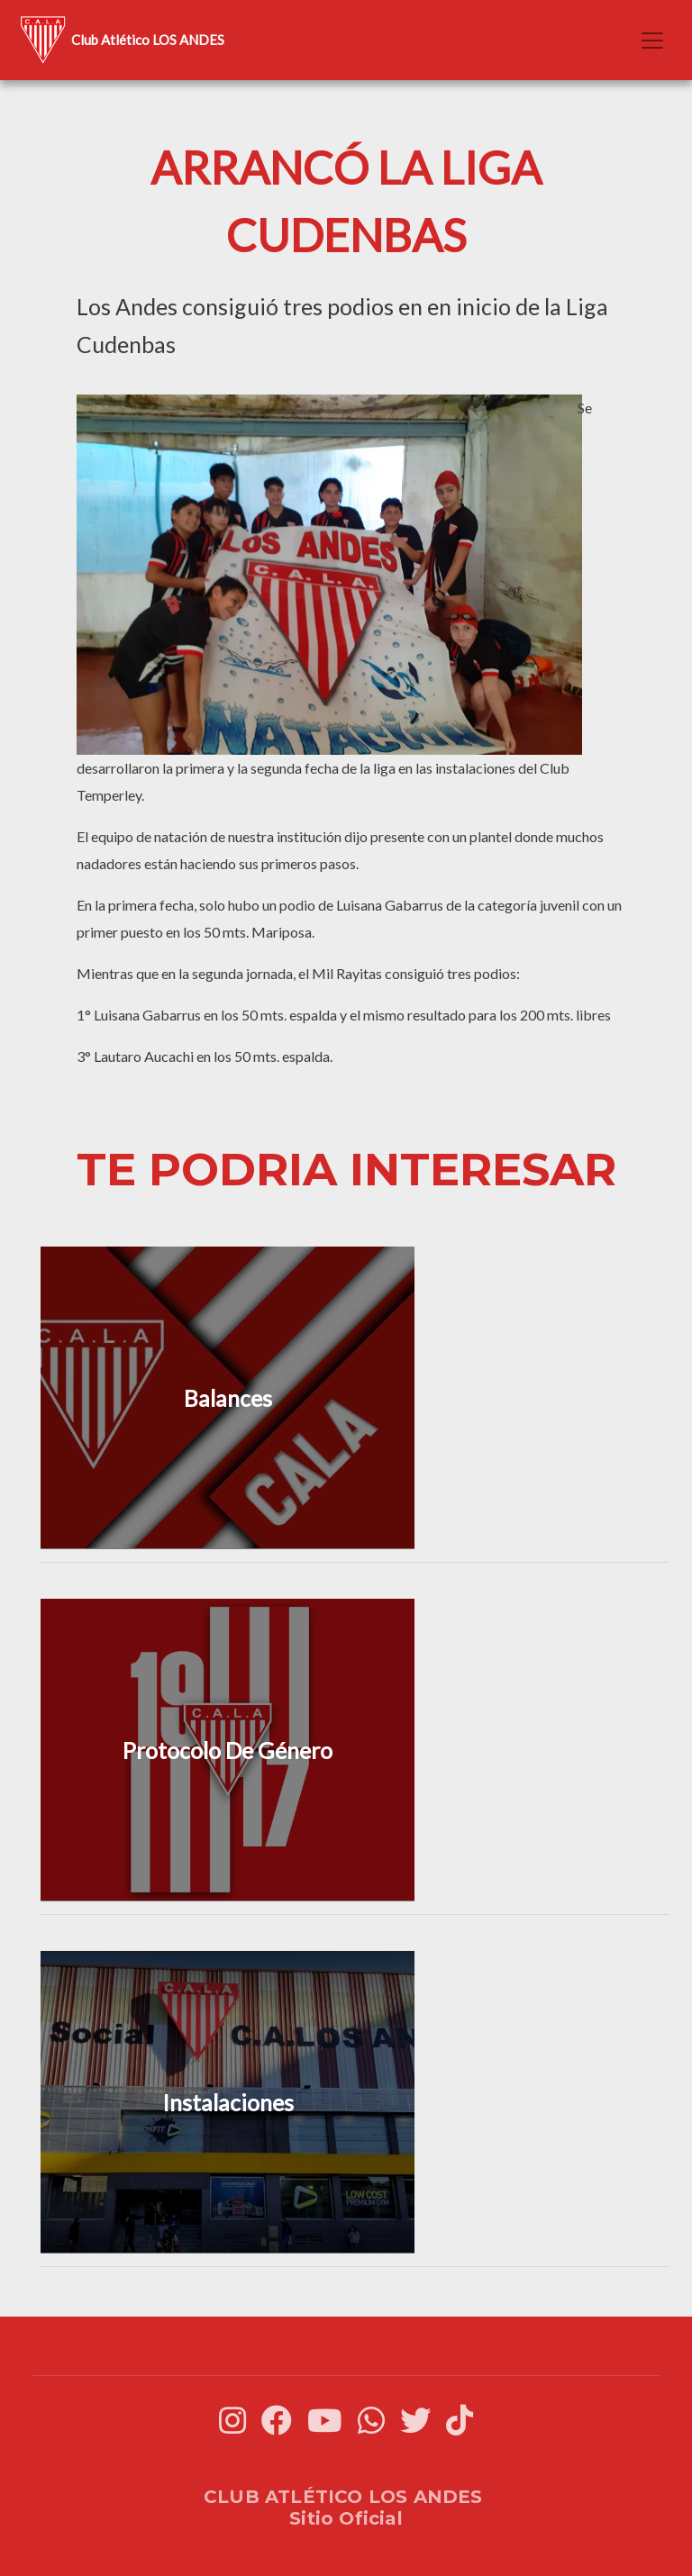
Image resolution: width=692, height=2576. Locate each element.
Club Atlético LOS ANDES (119, 40)
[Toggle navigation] (652, 41)
